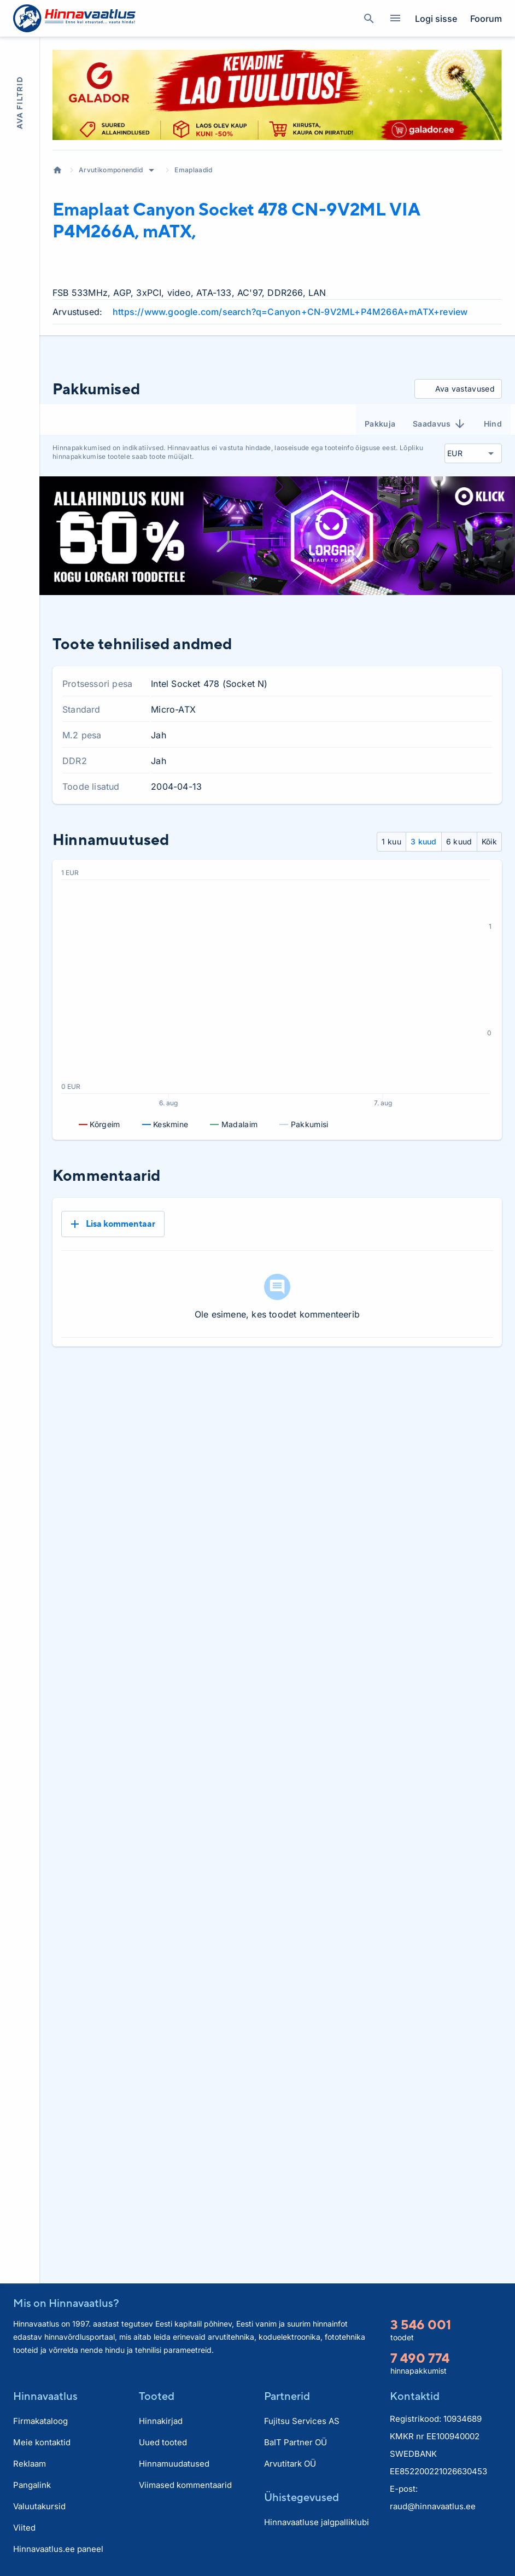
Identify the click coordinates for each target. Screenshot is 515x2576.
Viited (24, 2527)
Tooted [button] (156, 2395)
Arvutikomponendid (111, 170)
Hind (493, 423)
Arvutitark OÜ (290, 2463)
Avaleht (57, 170)
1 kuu (391, 841)
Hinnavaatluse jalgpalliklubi (316, 2522)
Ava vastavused (456, 388)
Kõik (489, 841)
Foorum (486, 18)
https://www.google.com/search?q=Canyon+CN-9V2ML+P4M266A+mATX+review (290, 311)
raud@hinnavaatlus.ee (433, 2506)
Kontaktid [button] (415, 2395)
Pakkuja (380, 423)
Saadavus (439, 423)
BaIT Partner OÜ (295, 2442)
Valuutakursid (39, 2506)
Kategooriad (391, 18)
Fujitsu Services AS (302, 2421)
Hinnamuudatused (174, 2463)
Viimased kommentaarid (185, 2485)
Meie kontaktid (42, 2442)
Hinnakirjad (161, 2421)
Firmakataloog (40, 2421)
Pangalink (32, 2485)
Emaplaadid (193, 170)
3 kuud (424, 841)
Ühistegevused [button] (301, 2497)
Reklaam (29, 2463)
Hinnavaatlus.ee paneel (58, 2549)
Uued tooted (163, 2442)
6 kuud (459, 841)
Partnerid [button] (287, 2395)
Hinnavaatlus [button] (45, 2395)
